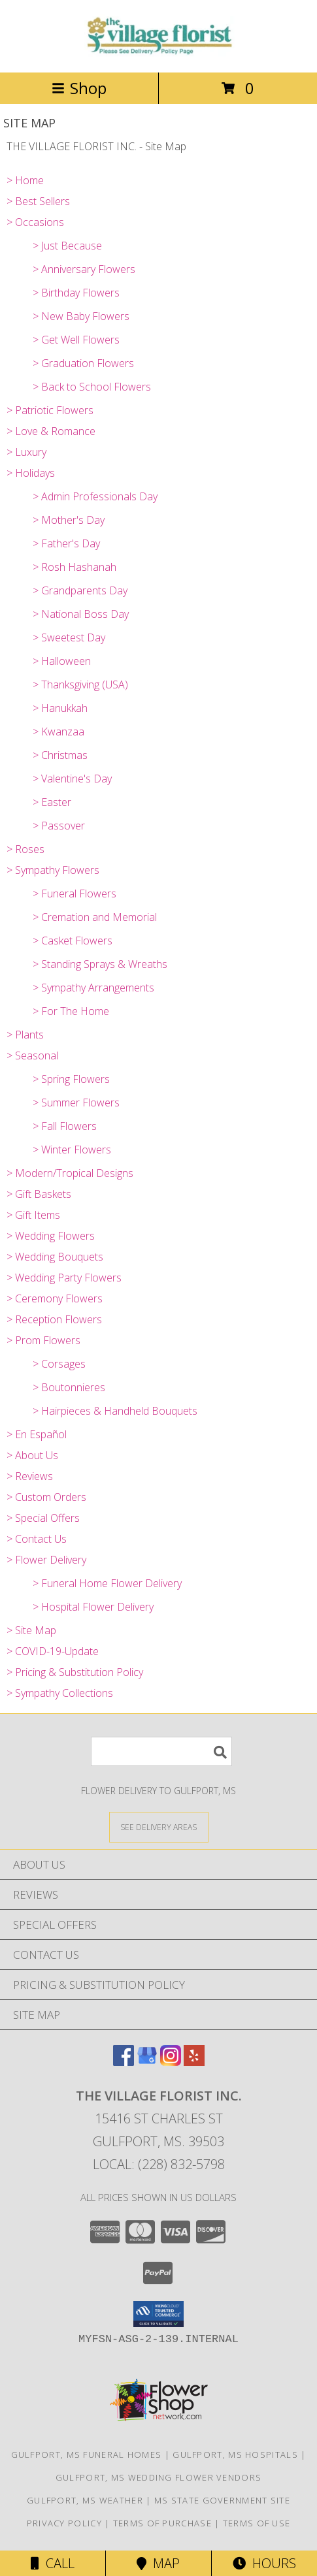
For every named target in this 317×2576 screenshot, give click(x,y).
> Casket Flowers (72, 940)
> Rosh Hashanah (74, 567)
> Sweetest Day (69, 637)
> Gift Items (33, 1215)
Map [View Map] (158, 2563)
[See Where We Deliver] (159, 1826)
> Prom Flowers (43, 1340)
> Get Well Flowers (76, 339)
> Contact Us (37, 1539)
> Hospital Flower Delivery (93, 1607)
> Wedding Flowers (51, 1236)
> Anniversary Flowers (84, 269)
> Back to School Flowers (92, 386)
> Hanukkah (60, 708)
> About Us (32, 1455)
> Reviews (30, 1476)
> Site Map (31, 1630)
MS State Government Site (222, 2500)
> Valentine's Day (72, 778)
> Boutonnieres (69, 1387)
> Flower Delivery (46, 1560)
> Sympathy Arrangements (93, 987)
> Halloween (62, 661)
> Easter (52, 802)
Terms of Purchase (162, 2523)
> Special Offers (43, 1518)
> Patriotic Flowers (50, 410)
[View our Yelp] (194, 2061)
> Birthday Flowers (76, 292)
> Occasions (35, 222)
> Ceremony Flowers (55, 1298)
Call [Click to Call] (53, 2563)
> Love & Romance (51, 431)
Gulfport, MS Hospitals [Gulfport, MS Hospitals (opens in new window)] (235, 2454)
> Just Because (67, 245)
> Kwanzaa (58, 731)
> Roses (25, 849)
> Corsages (59, 1364)
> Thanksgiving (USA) (80, 684)
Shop (79, 88)
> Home (25, 180)
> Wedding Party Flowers (64, 1277)
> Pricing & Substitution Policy (75, 1672)
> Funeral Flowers (74, 893)
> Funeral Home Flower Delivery (107, 1583)
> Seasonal (32, 1055)
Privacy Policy (64, 2523)
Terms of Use (257, 2523)
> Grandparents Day (80, 590)
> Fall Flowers (65, 1126)
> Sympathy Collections (60, 1693)
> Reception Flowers (54, 1319)
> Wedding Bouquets (55, 1256)
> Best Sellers (38, 201)
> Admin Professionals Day (95, 496)
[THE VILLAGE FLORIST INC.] (158, 53)
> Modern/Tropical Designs (70, 1173)
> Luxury (26, 452)
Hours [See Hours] (264, 2563)
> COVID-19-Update (53, 1651)
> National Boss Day (81, 614)
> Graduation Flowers (83, 363)
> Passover (59, 825)
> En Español (37, 1434)
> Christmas (60, 755)
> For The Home (71, 1011)
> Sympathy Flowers (53, 870)
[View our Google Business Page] (147, 2061)
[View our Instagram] (170, 2061)
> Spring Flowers (71, 1079)
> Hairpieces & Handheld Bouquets (115, 1411)
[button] (158, 2314)
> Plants (25, 1034)
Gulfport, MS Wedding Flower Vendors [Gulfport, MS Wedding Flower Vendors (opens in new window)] (159, 2477)
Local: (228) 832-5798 (159, 2164)
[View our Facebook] (123, 2061)
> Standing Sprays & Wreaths (100, 964)
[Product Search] (161, 1751)
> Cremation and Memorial (95, 917)
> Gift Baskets (39, 1194)
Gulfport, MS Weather (85, 2500)
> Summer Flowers (76, 1102)
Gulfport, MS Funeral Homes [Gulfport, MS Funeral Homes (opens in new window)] (86, 2454)
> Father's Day (66, 543)
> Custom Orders (46, 1497)
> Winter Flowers (72, 1149)
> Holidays (31, 473)
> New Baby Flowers (81, 316)
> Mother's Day (69, 520)
